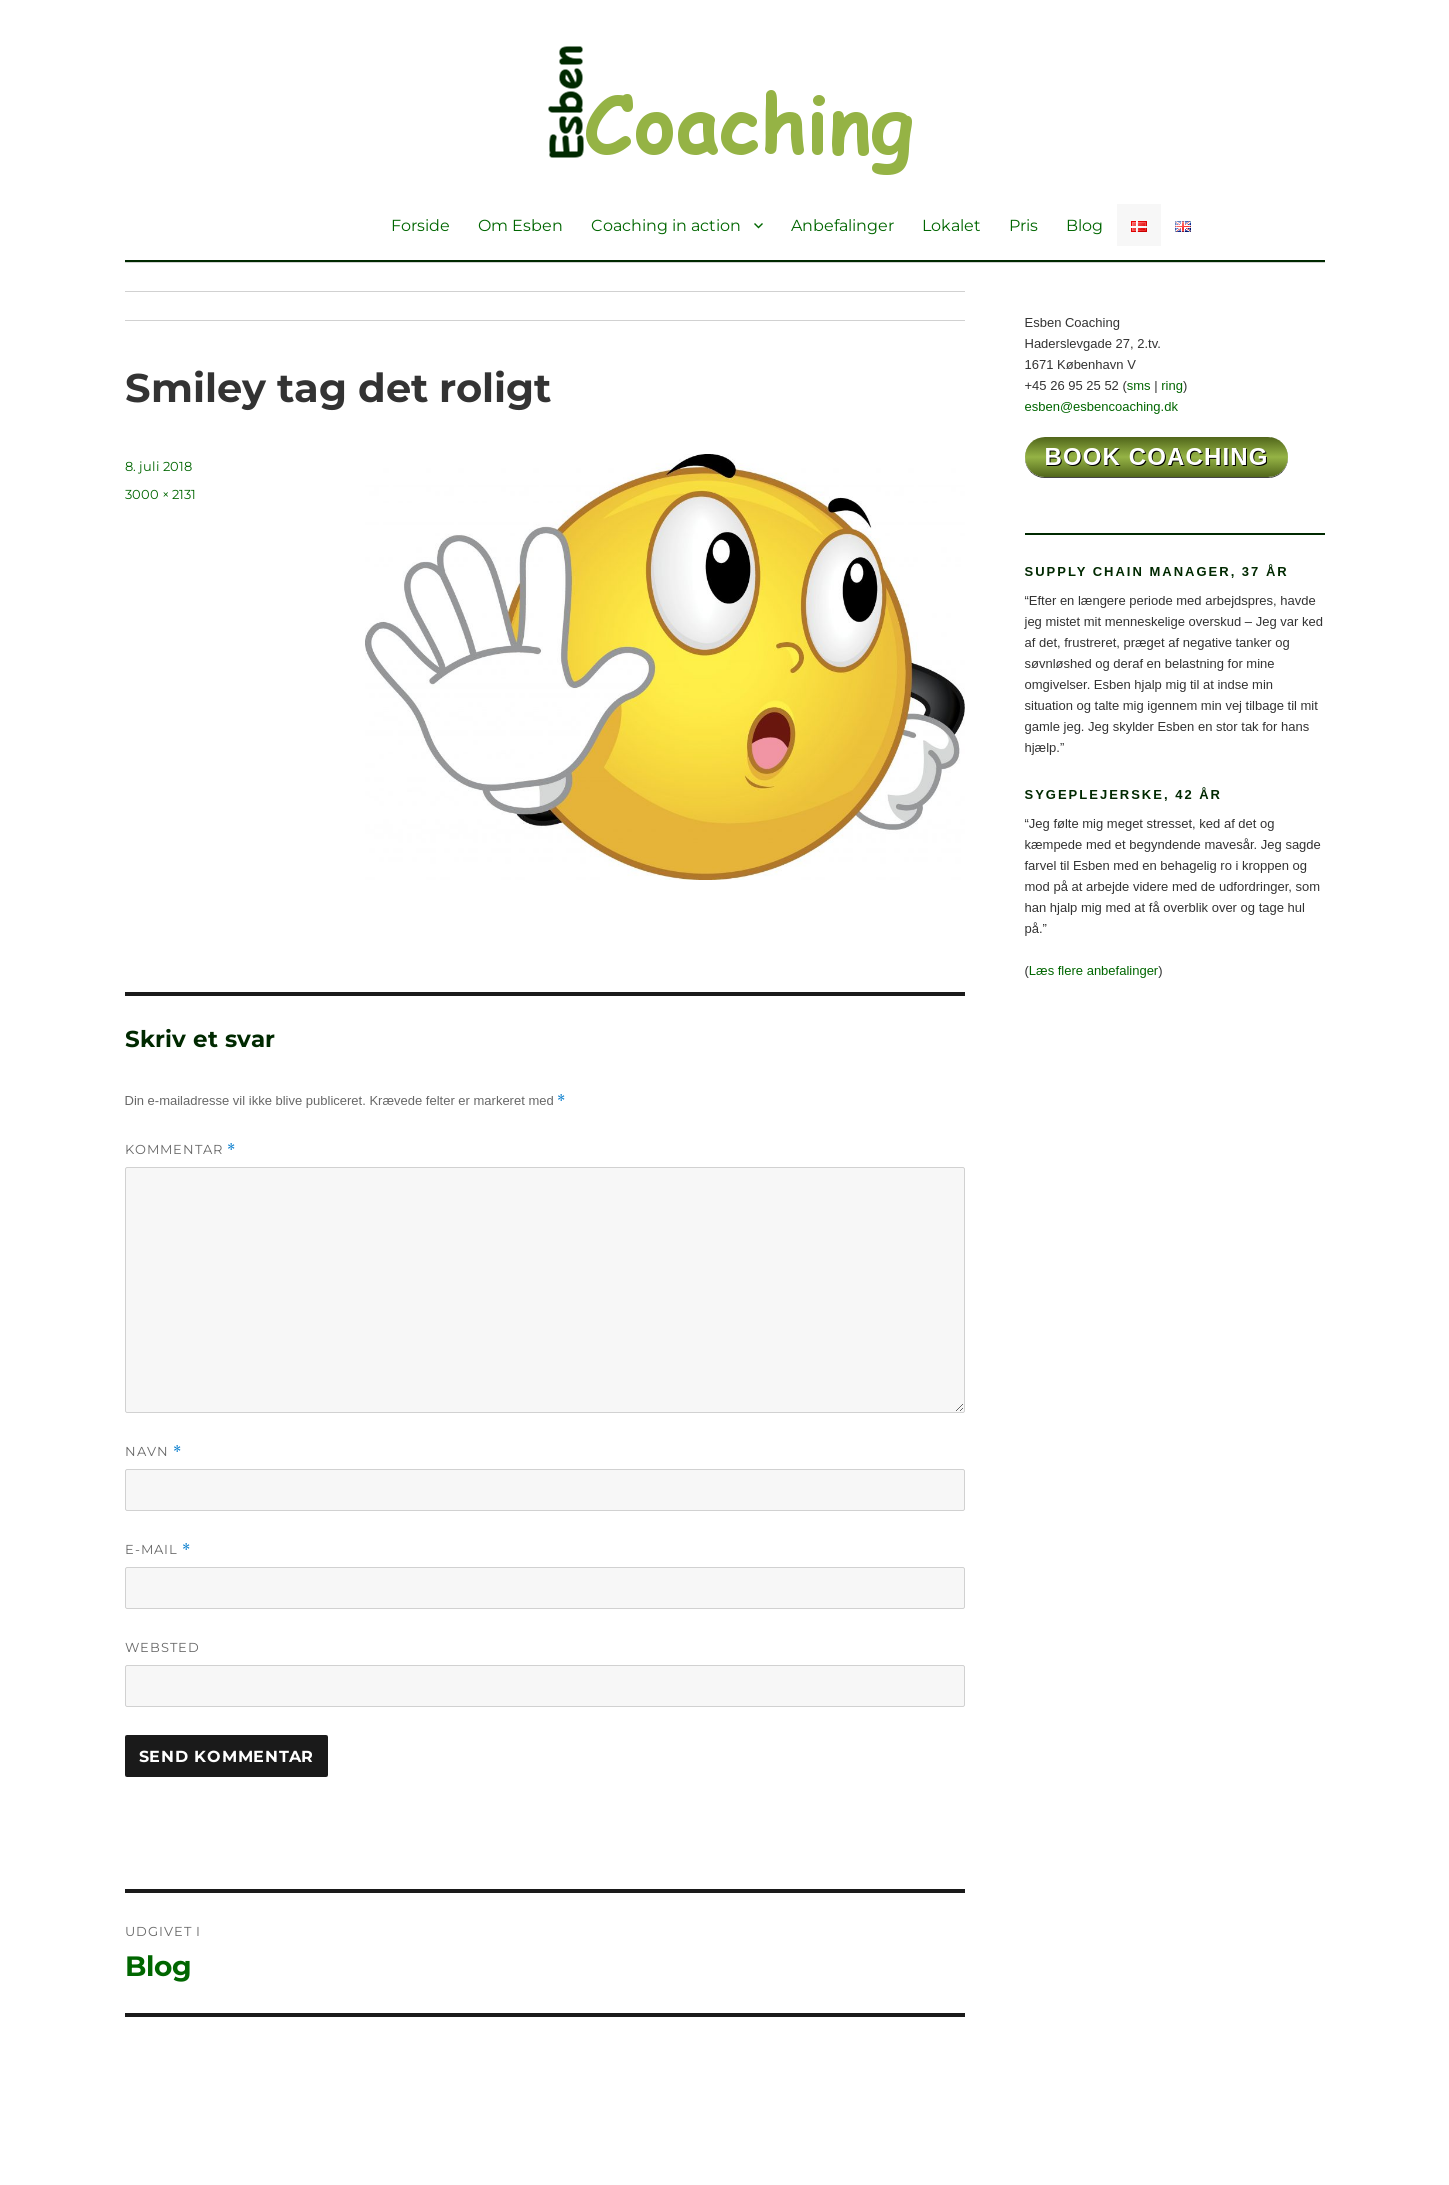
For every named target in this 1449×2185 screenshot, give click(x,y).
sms (1139, 385)
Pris (1023, 225)
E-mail (158, 1549)
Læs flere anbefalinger (1093, 970)
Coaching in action (666, 225)
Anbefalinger (842, 225)
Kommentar (180, 1149)
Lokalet (951, 225)
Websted (162, 1647)
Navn (153, 1451)
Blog (1084, 225)
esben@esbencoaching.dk (1101, 406)
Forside (420, 225)
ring (1172, 385)
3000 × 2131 (160, 494)
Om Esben (520, 225)
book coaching (1157, 456)
